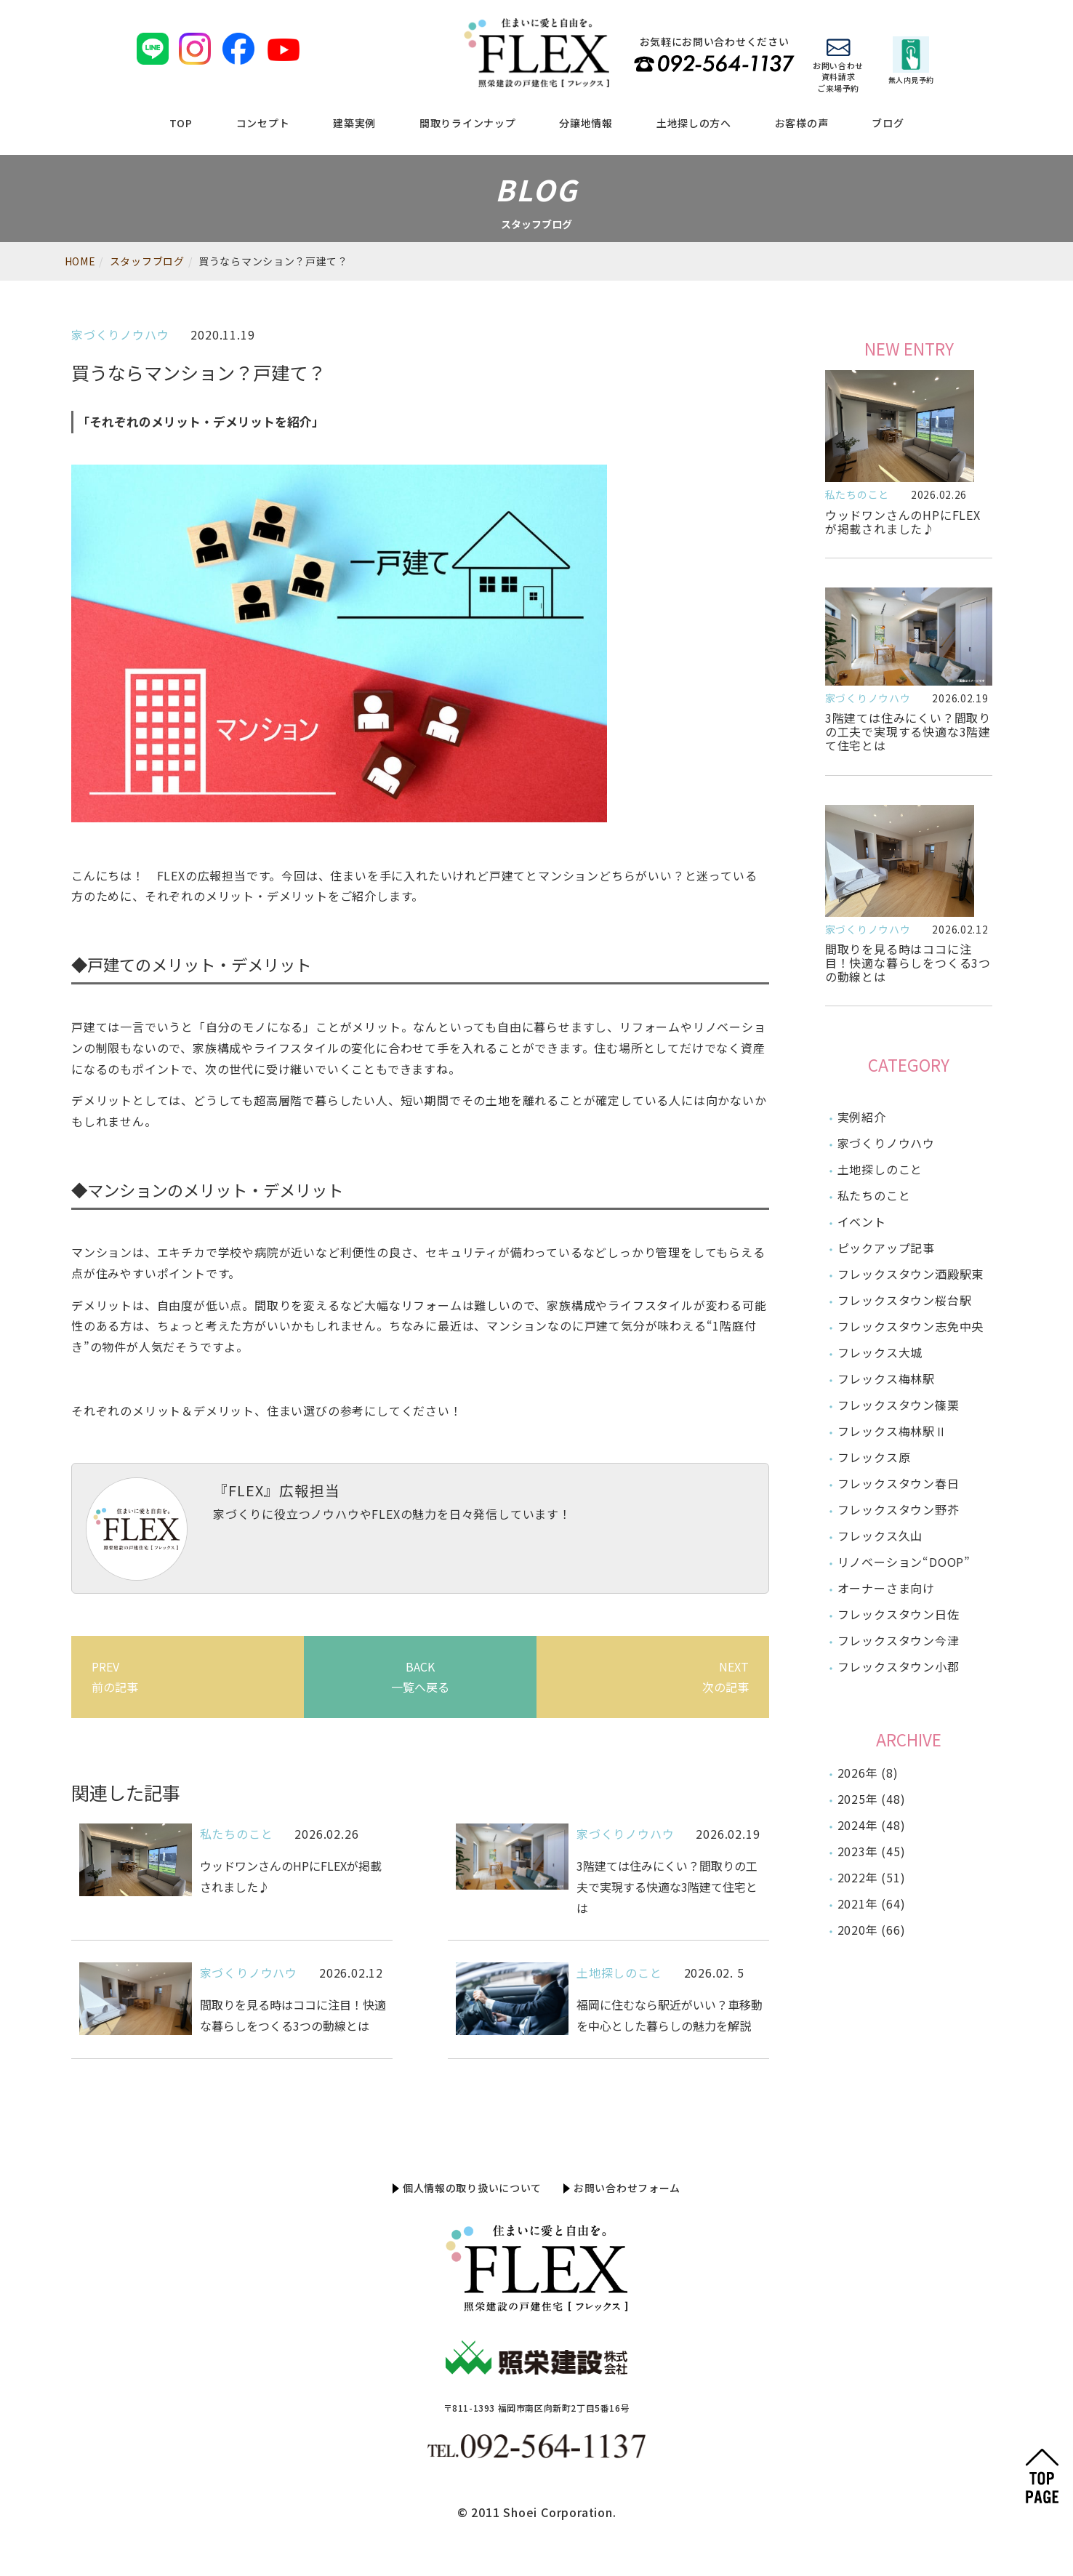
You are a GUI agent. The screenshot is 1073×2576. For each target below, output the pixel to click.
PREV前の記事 (115, 1677)
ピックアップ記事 (886, 1247)
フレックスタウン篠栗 (898, 1404)
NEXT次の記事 (725, 1677)
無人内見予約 (911, 60)
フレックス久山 (880, 1535)
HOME (80, 261)
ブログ (888, 123)
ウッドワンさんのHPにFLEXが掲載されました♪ (903, 521)
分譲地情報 (586, 123)
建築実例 (354, 123)
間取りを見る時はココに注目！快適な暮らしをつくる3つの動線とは (908, 962)
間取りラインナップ (467, 123)
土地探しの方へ (693, 123)
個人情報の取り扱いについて (472, 2187)
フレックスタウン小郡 (898, 1666)
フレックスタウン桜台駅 (904, 1300)
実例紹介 (861, 1117)
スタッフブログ (147, 261)
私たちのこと (236, 1833)
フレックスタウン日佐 (898, 1614)
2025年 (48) (871, 1798)
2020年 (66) (871, 1929)
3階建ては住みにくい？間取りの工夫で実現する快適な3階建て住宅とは (908, 731)
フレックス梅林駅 (886, 1378)
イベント (861, 1221)
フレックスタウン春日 (898, 1483)
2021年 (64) (871, 1903)
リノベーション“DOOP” (903, 1561)
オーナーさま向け (886, 1588)
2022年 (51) (871, 1877)
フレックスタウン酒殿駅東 (910, 1274)
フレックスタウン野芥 (898, 1509)
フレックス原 (874, 1457)
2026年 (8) (868, 1772)
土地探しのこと (619, 1972)
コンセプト (263, 123)
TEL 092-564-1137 (714, 63)
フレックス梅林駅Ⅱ (892, 1431)
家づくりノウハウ (120, 334)
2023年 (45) (871, 1851)
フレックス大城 (880, 1352)
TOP (181, 123)
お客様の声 (802, 123)
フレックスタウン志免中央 (910, 1326)
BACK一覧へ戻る (420, 1677)
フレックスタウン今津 (898, 1640)
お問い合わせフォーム (627, 2187)
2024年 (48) (871, 1825)
